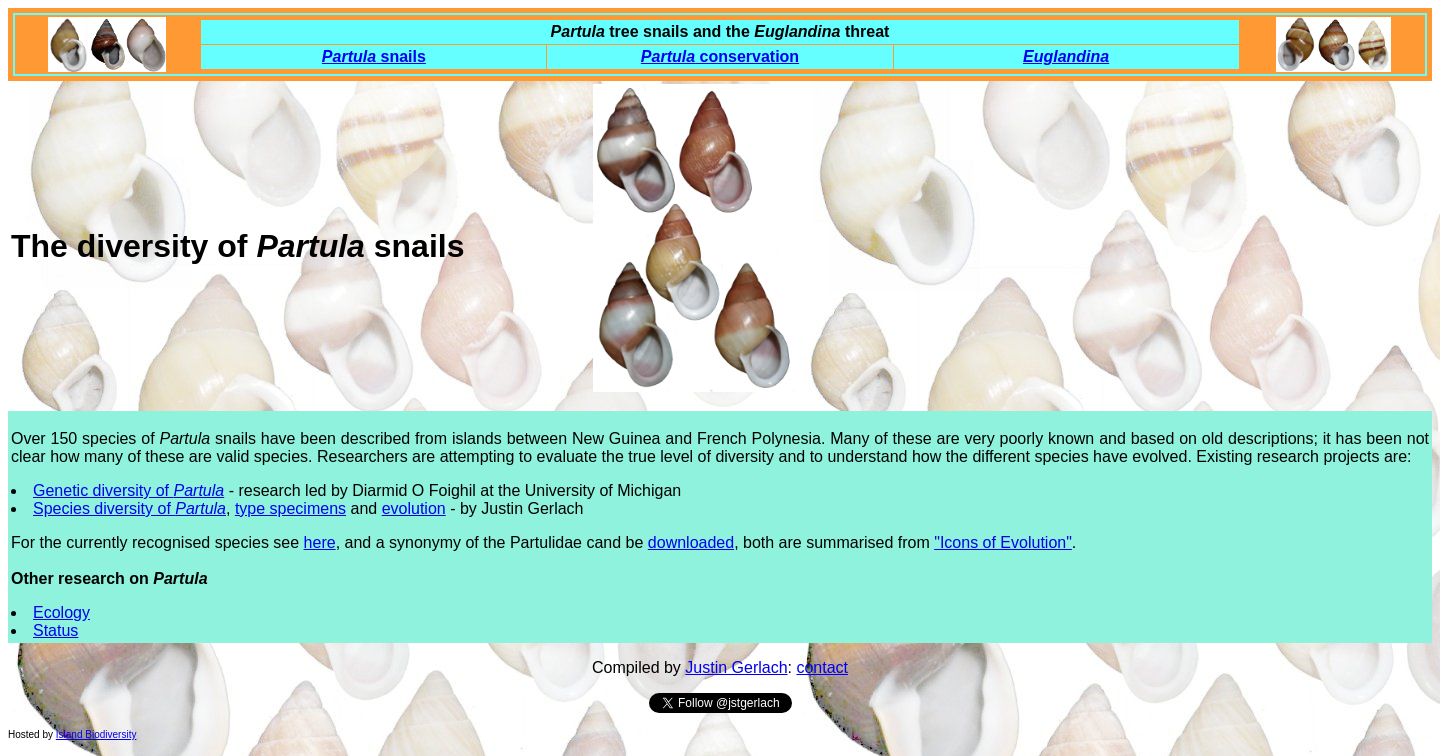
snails (374, 56)
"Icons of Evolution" (1003, 542)
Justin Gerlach (736, 667)
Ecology (61, 612)
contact (822, 667)
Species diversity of (129, 508)
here (320, 542)
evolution (414, 508)
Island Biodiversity (96, 734)
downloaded (691, 542)
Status (55, 630)
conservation (720, 56)
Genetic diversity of (128, 490)
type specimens (290, 508)
